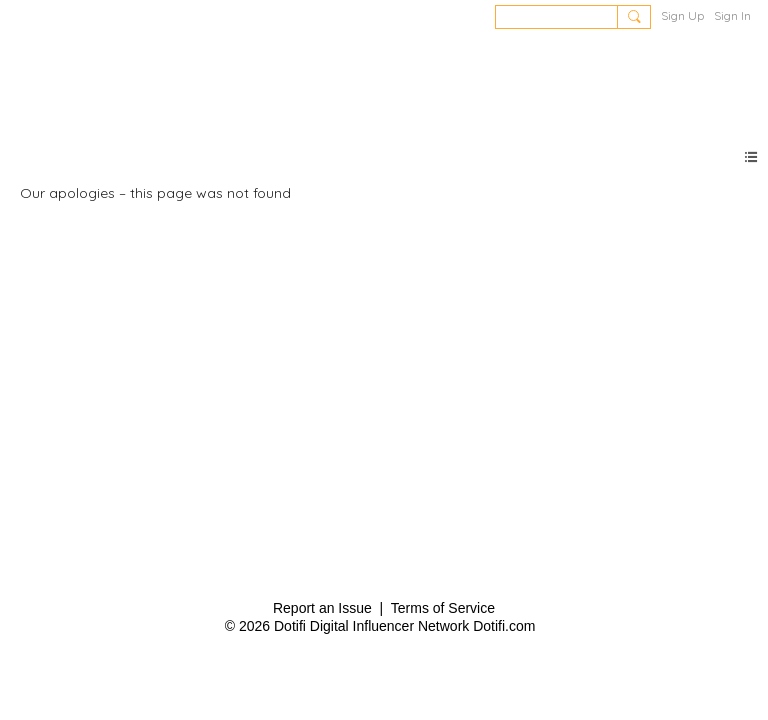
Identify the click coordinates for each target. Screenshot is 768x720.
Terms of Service (443, 608)
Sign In (732, 15)
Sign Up (682, 15)
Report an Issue (322, 608)
